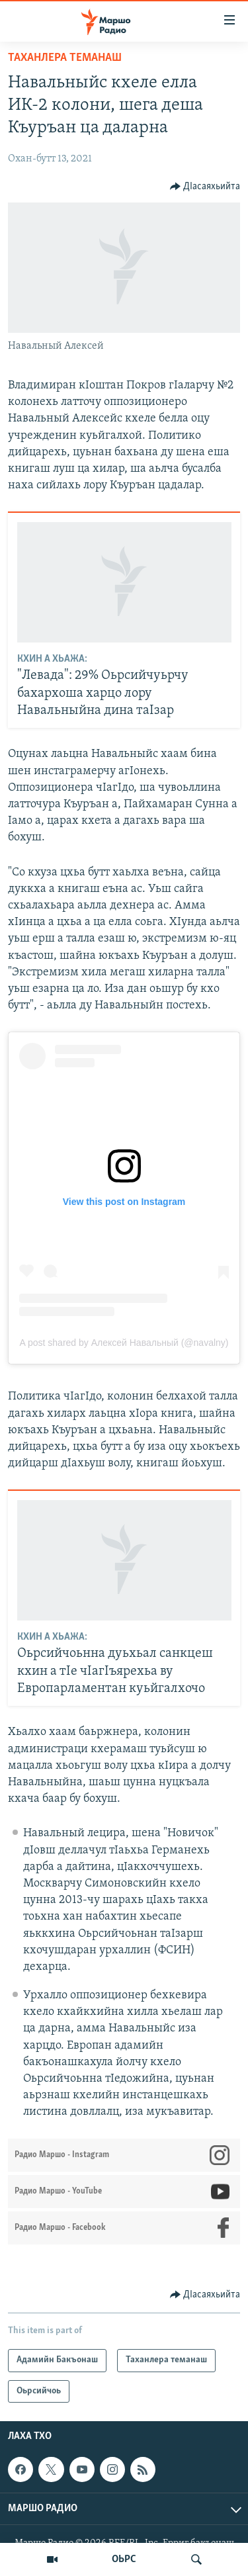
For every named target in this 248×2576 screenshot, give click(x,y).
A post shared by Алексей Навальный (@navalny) (124, 1342)
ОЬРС (124, 2559)
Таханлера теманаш (65, 58)
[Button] (205, 186)
